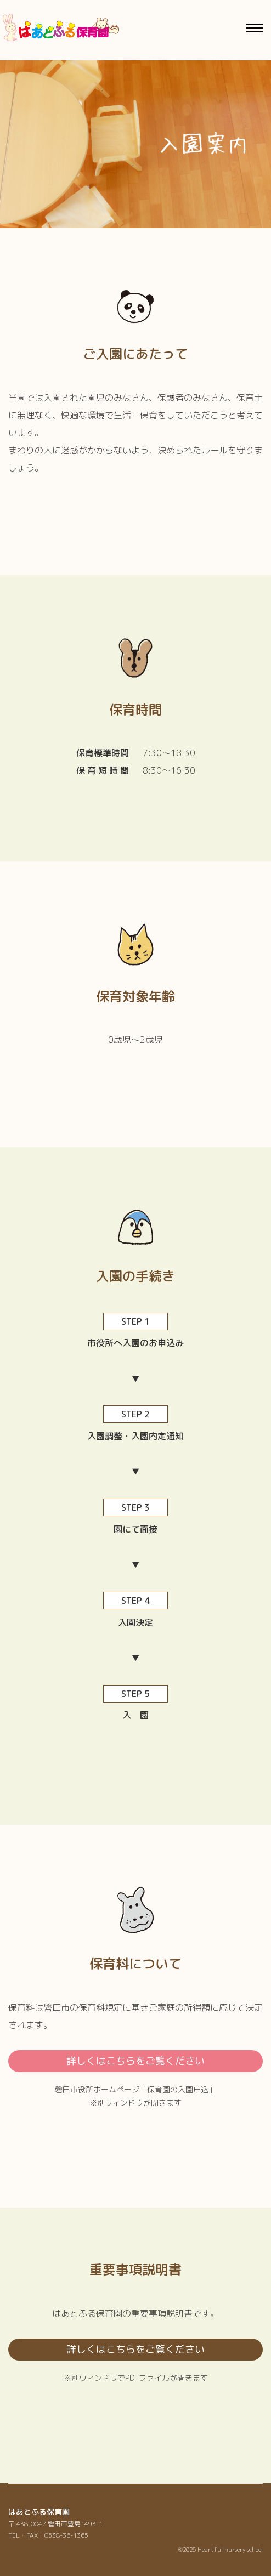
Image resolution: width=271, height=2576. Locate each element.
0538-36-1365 (66, 2535)
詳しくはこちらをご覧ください (135, 2061)
